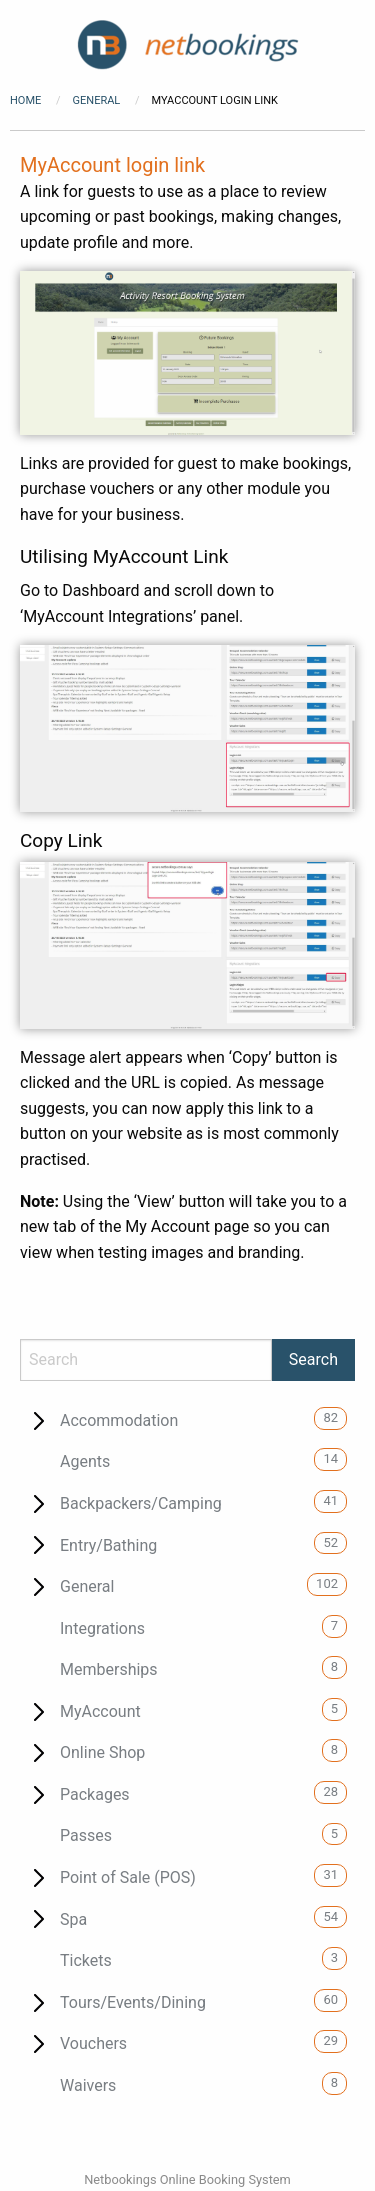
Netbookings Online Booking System (187, 2179)
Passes (86, 1835)
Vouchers (93, 2043)
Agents (85, 1461)
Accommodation (119, 1420)
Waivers (88, 2085)
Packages (95, 1794)
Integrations (102, 1628)
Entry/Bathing (108, 1545)
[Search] (146, 1360)
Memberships (109, 1669)
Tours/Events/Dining (133, 2002)
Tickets (86, 1960)
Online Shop (102, 1752)
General (98, 100)
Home (25, 100)
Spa (73, 1919)
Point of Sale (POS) (128, 1877)
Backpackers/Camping (141, 1503)
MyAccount (100, 1711)
